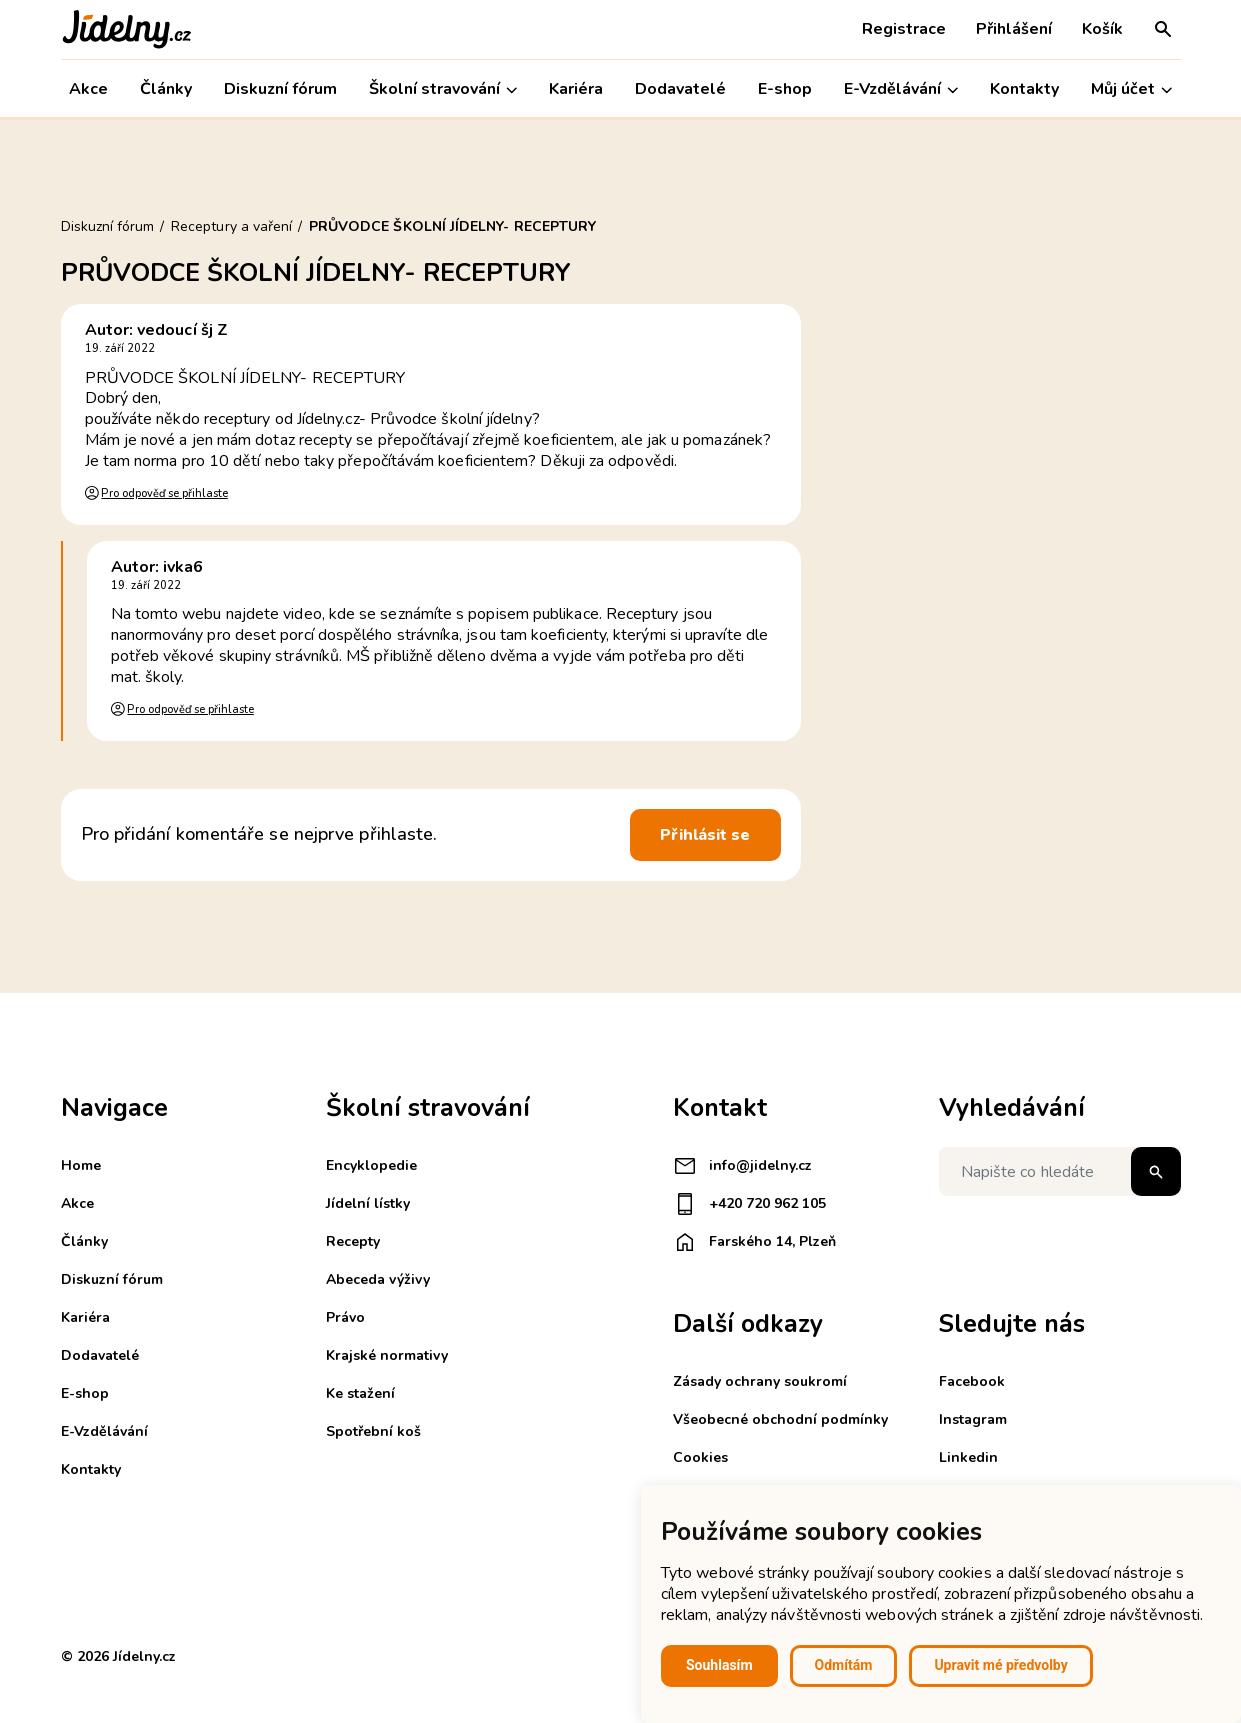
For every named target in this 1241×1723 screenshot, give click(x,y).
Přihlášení (1014, 29)
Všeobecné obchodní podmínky (780, 1419)
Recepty (353, 1241)
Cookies (700, 1457)
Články (166, 89)
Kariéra (576, 89)
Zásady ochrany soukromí (760, 1381)
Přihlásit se (705, 835)
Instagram (973, 1419)
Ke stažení (360, 1393)
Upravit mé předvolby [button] (1000, 1665)
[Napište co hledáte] (1060, 1171)
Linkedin (968, 1457)
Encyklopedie (371, 1165)
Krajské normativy (387, 1355)
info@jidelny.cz (742, 1166)
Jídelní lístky (368, 1203)
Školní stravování (443, 89)
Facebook (972, 1381)
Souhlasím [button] (719, 1665)
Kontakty (1024, 89)
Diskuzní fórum (280, 89)
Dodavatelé (680, 89)
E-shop (785, 89)
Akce (88, 89)
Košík (1102, 29)
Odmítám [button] (844, 1665)
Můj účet (1131, 89)
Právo (345, 1317)
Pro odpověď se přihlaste (164, 493)
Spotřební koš (373, 1431)
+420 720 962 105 (749, 1204)
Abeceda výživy (378, 1279)
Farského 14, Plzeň (754, 1242)
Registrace (904, 29)
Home (81, 1165)
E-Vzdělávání (901, 89)
